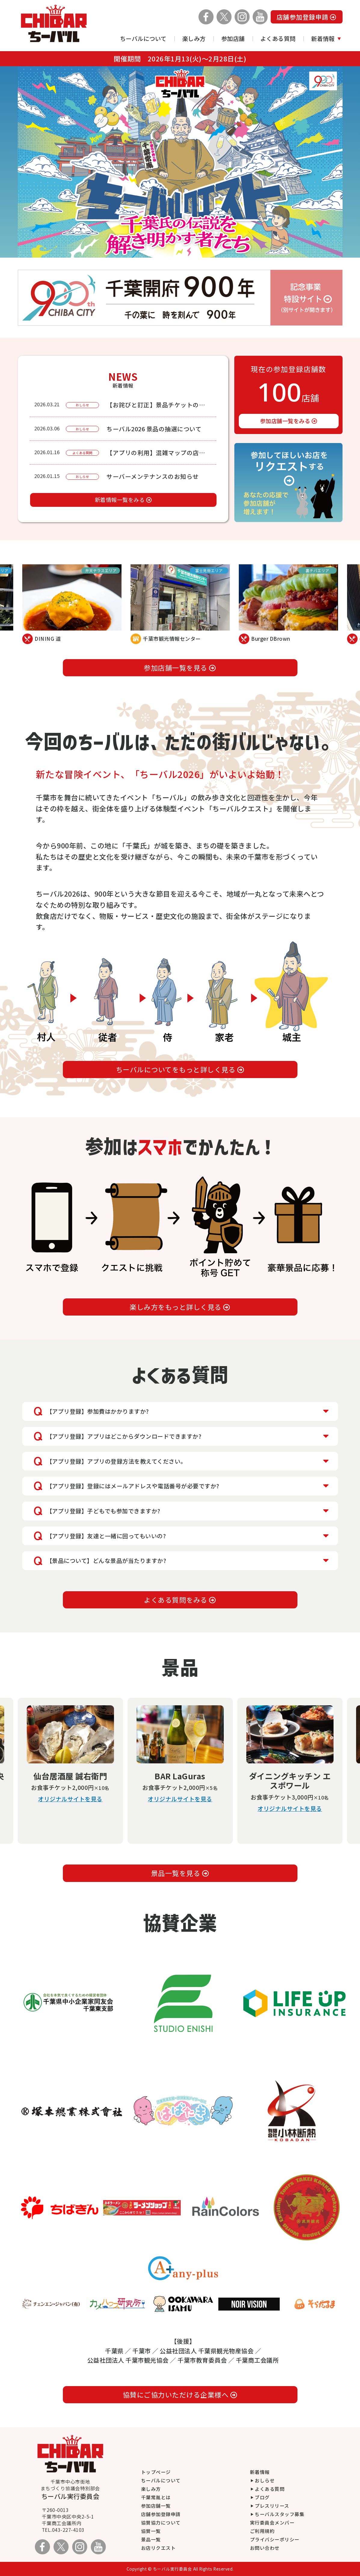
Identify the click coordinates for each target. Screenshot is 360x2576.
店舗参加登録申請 (307, 16)
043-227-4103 (68, 2530)
